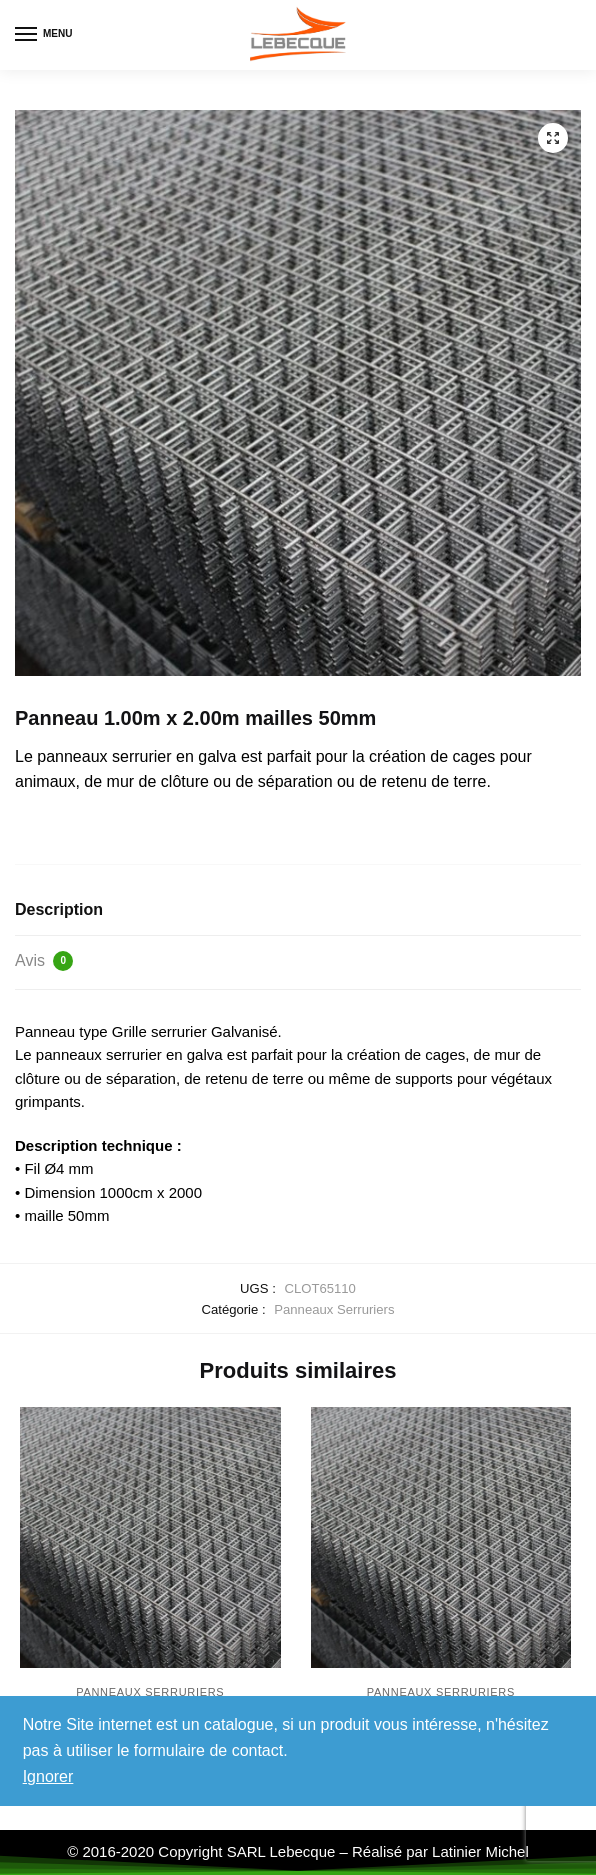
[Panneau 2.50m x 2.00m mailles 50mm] (441, 1537)
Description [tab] (59, 909)
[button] (553, 138)
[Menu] (45, 35)
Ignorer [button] (48, 1776)
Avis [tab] (44, 961)
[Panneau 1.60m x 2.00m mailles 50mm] (150, 1537)
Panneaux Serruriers (334, 1309)
